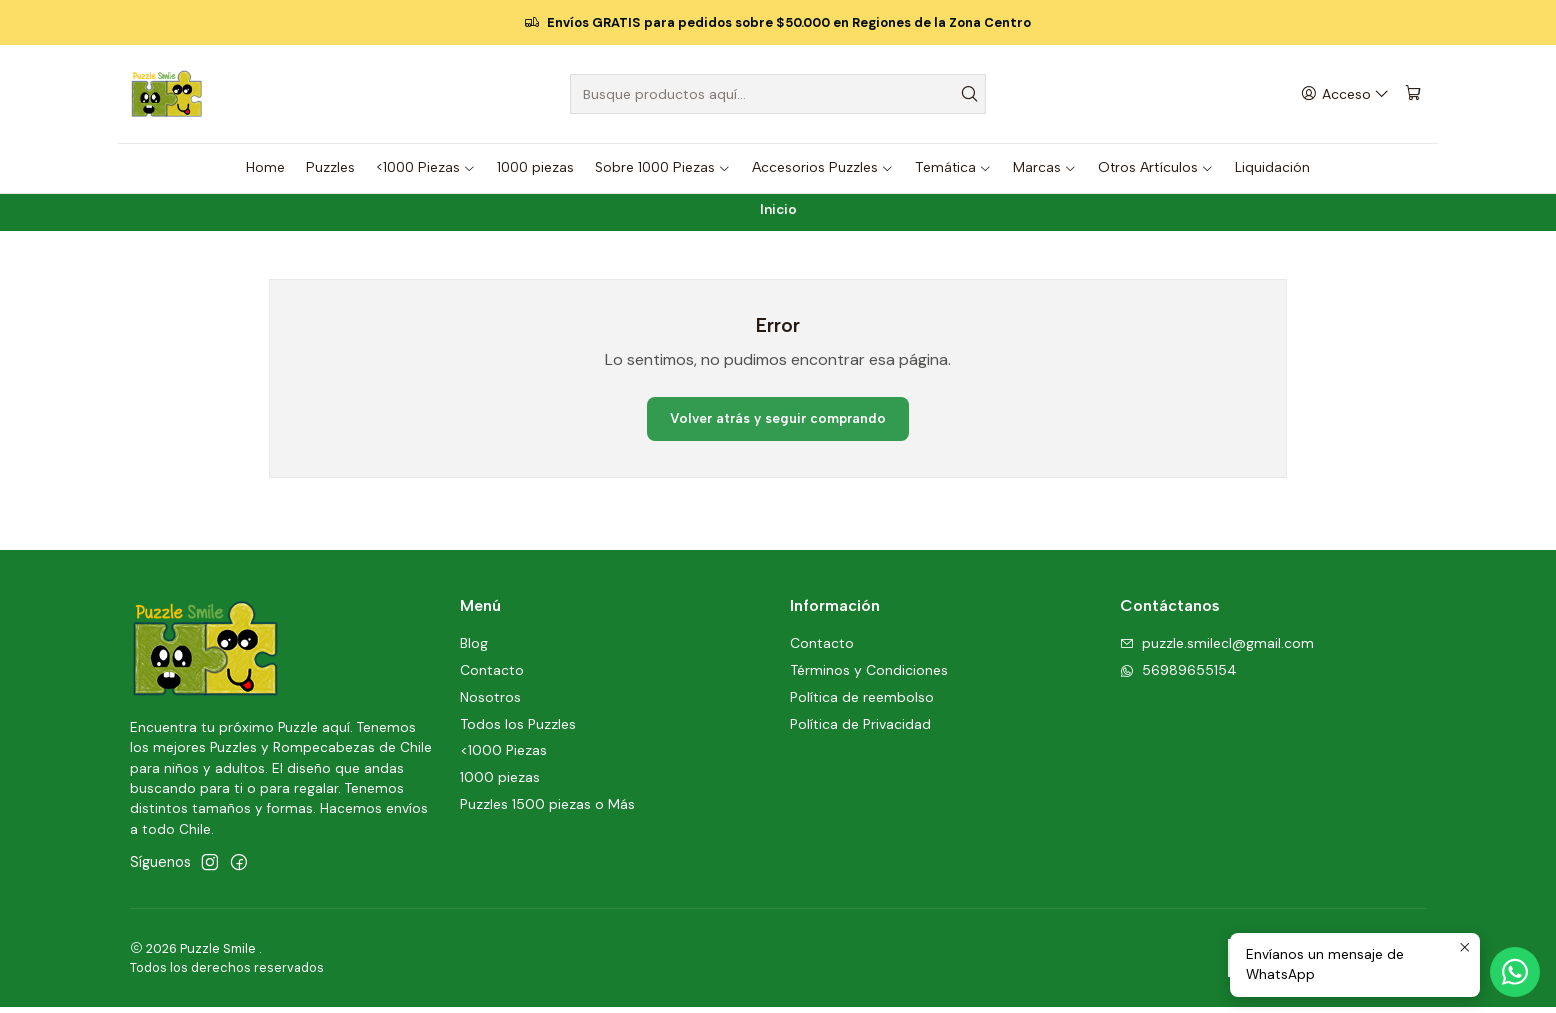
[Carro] (1414, 94)
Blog (474, 649)
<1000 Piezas (503, 757)
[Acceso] (1346, 94)
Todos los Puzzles (518, 730)
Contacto (492, 676)
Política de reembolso (862, 703)
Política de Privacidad (860, 730)
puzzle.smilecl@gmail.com (1217, 649)
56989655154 (1178, 676)
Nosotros (490, 703)
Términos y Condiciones (869, 676)
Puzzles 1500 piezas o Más (547, 810)
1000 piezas (500, 784)
